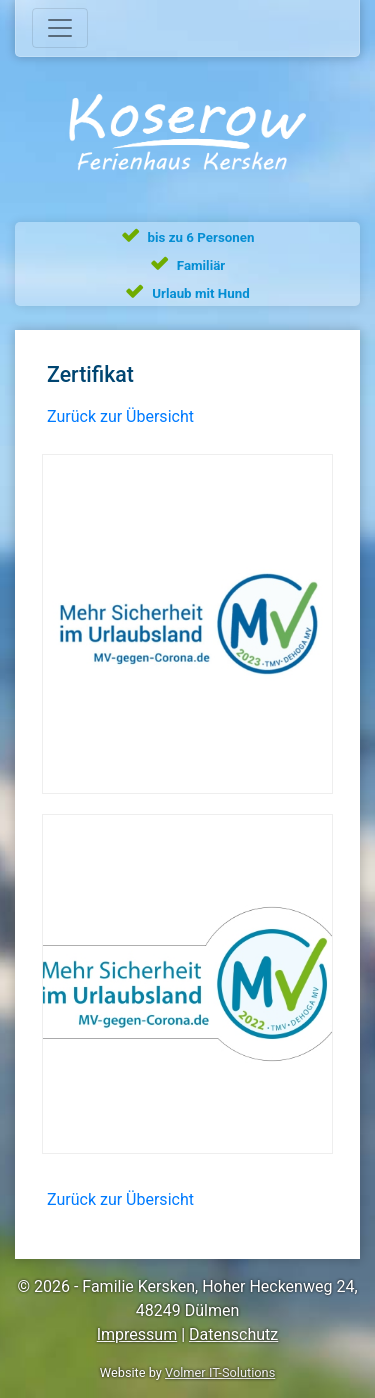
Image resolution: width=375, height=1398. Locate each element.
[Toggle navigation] (60, 28)
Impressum (137, 1334)
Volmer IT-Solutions (220, 1372)
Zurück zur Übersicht (120, 416)
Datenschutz (233, 1334)
